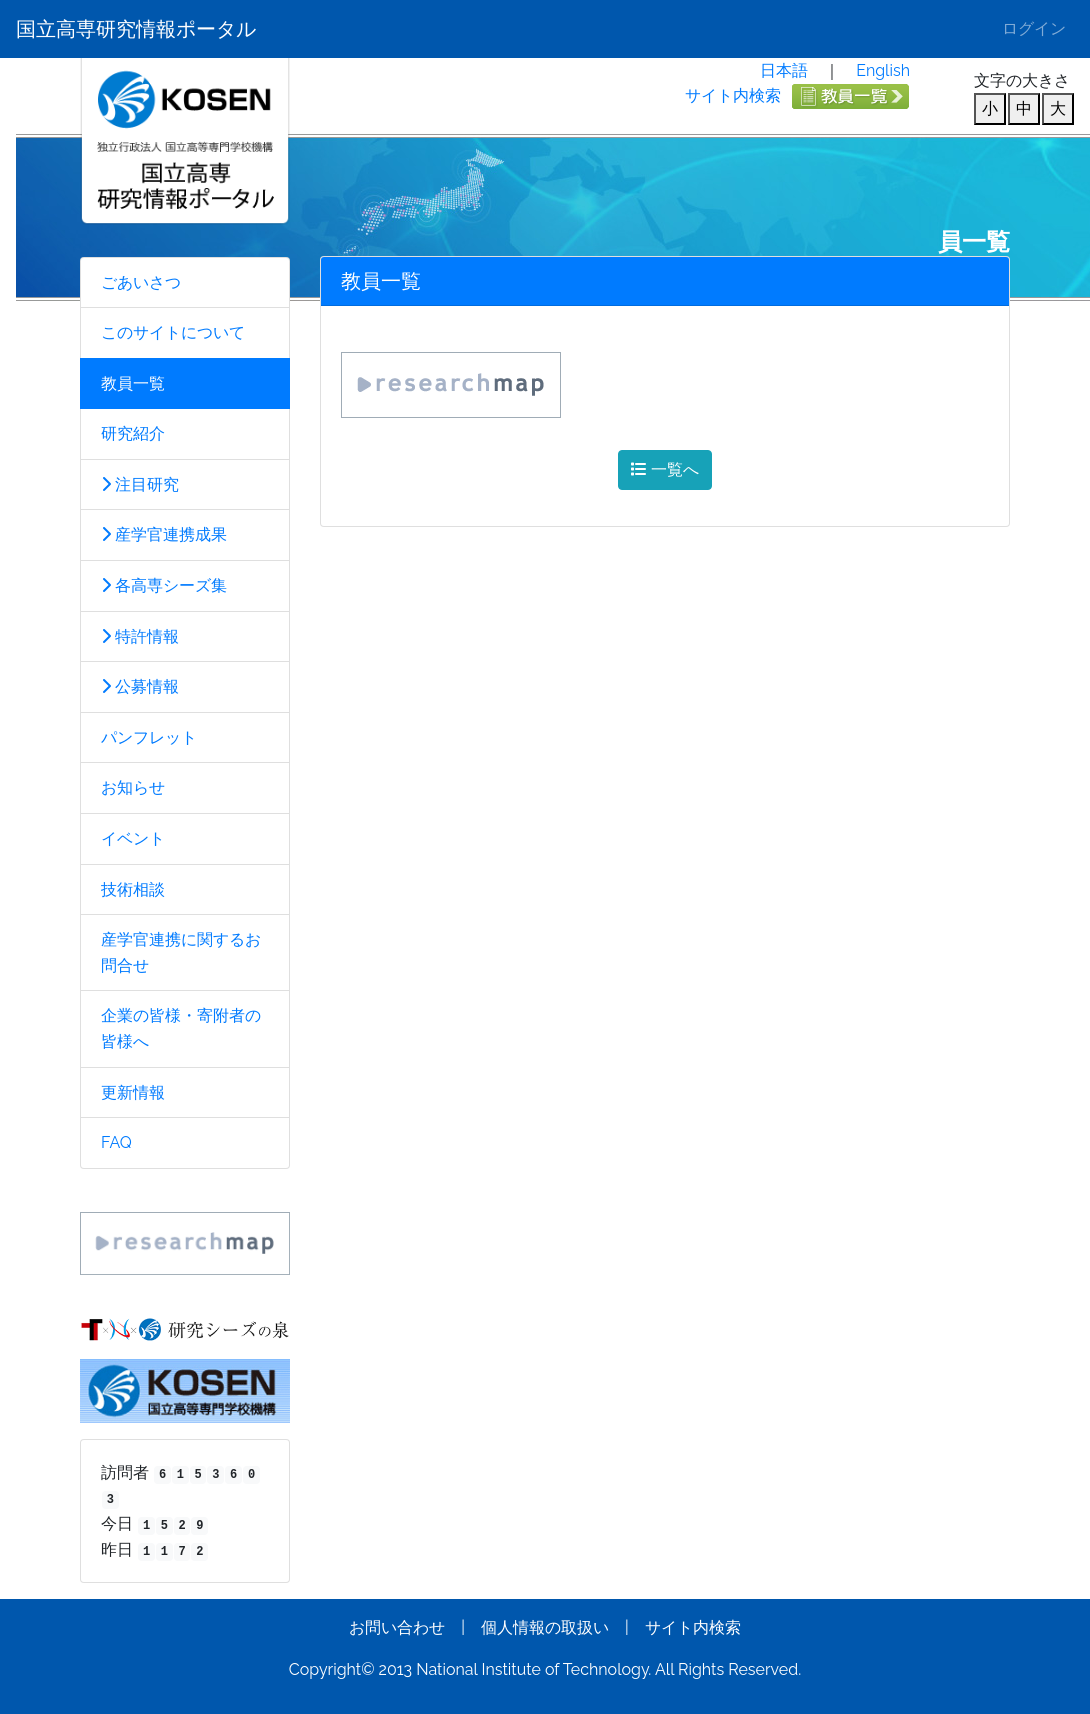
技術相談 (133, 889)
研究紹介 (133, 433)
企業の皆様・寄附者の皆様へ (181, 1028)
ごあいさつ (141, 282)
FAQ (116, 1142)
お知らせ (133, 787)
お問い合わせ (397, 1627)
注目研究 (140, 484)
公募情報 (140, 686)
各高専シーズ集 (164, 585)
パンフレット (149, 737)
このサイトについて (173, 332)
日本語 (784, 70)
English (883, 70)
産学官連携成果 (164, 534)
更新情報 (133, 1092)
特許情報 (140, 636)
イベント (133, 838)
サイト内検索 (733, 95)
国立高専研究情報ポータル (136, 29)
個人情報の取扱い (545, 1627)
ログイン (1034, 28)
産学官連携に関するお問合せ (181, 952)
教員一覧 (133, 383)
